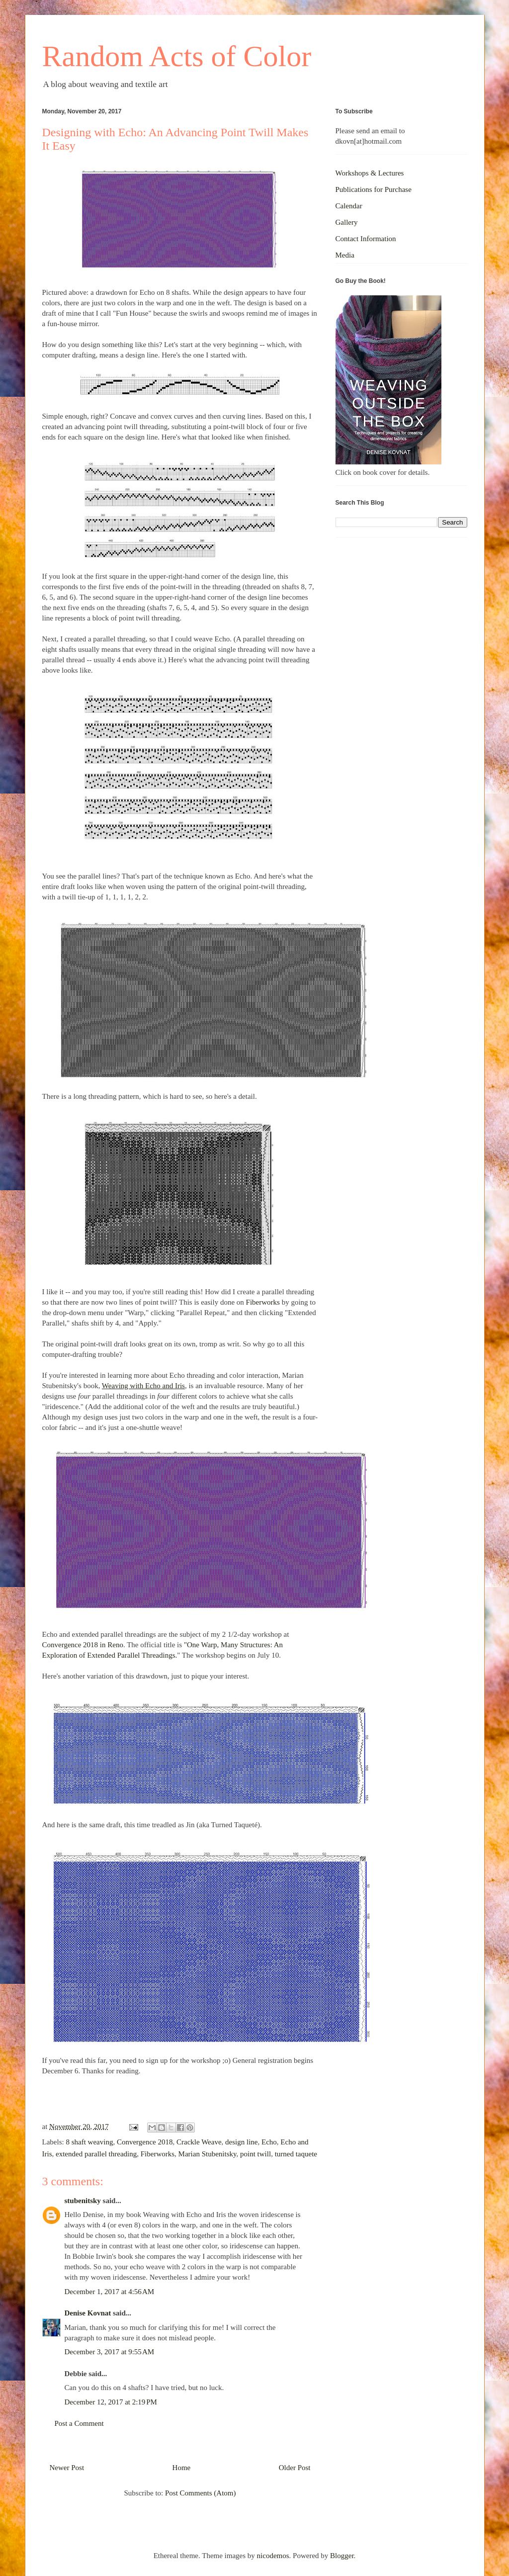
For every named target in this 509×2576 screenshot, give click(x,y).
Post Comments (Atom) (200, 2493)
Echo (269, 2142)
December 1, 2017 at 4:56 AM (110, 2292)
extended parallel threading (96, 2154)
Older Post (295, 2468)
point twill (255, 2154)
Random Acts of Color (177, 56)
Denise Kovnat (88, 2313)
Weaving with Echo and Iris (143, 1386)
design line (241, 2142)
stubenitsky (83, 2201)
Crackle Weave (199, 2142)
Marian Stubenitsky (207, 2154)
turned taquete (296, 2154)
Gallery (347, 222)
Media (345, 255)
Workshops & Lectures (370, 173)
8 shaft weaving (89, 2142)
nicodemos (273, 2556)
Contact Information (366, 239)
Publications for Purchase (374, 189)
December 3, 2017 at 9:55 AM (110, 2352)
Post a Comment (79, 2423)
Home (181, 2468)
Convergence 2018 (145, 2142)
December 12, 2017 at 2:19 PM (111, 2402)
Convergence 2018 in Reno (82, 1645)
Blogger (342, 2556)
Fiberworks (263, 1302)
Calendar (349, 206)
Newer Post (67, 2468)
